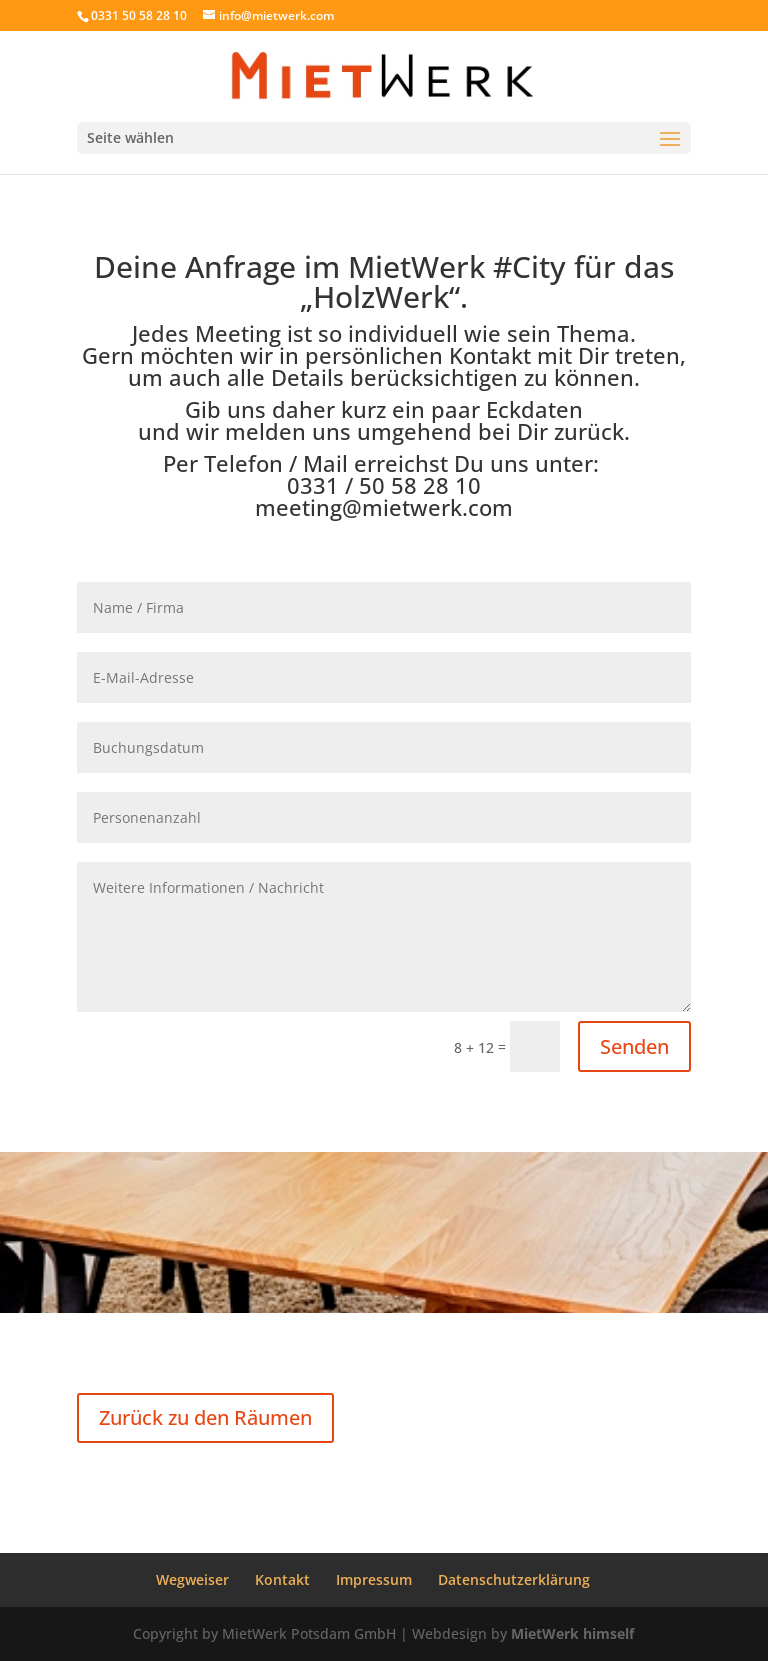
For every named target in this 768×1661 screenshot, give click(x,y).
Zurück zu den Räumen (205, 1417)
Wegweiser (192, 1579)
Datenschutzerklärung (514, 1579)
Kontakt (282, 1579)
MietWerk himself (572, 1633)
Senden (634, 1046)
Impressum (374, 1579)
